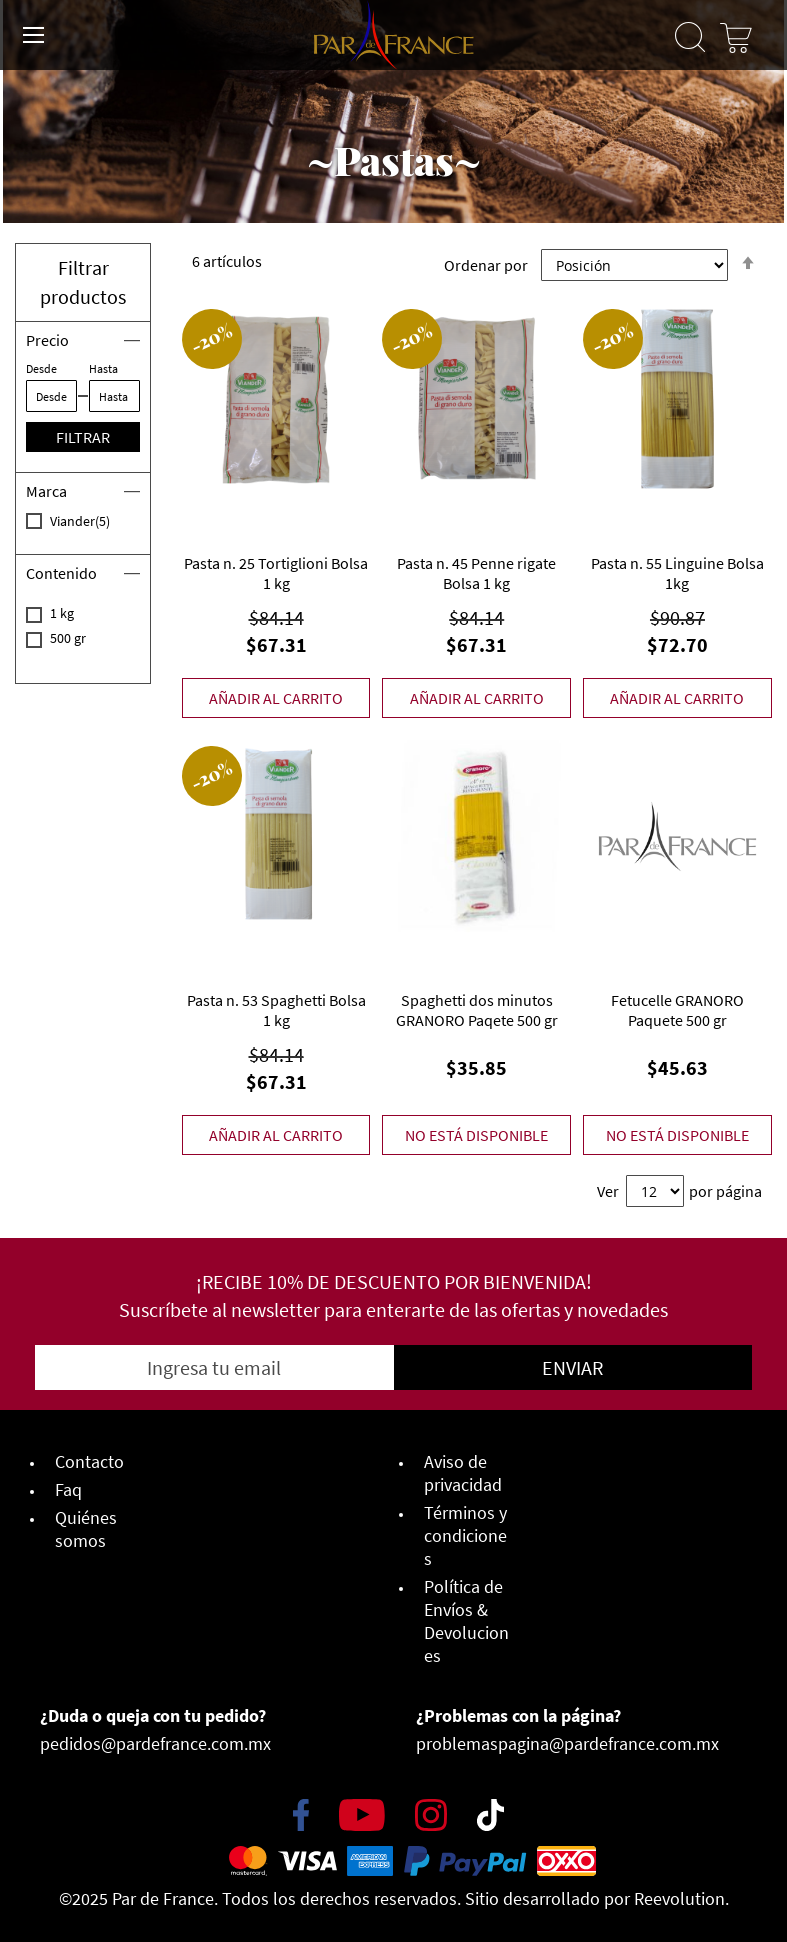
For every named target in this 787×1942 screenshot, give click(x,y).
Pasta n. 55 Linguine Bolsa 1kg (677, 573)
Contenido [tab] (61, 573)
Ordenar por (486, 265)
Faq (68, 1489)
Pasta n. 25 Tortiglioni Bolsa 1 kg (276, 573)
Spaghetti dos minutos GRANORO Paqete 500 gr (477, 1010)
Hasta (103, 368)
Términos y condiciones (465, 1535)
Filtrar (83, 437)
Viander (95, 521)
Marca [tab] (46, 491)
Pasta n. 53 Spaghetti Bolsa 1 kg (276, 1010)
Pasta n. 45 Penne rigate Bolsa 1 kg (476, 573)
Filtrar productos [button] (83, 282)
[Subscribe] (573, 1367)
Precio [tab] (47, 340)
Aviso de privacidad (463, 1473)
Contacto (89, 1461)
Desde (41, 368)
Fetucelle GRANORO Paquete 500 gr (677, 1010)
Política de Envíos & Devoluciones (466, 1621)
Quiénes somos (86, 1529)
